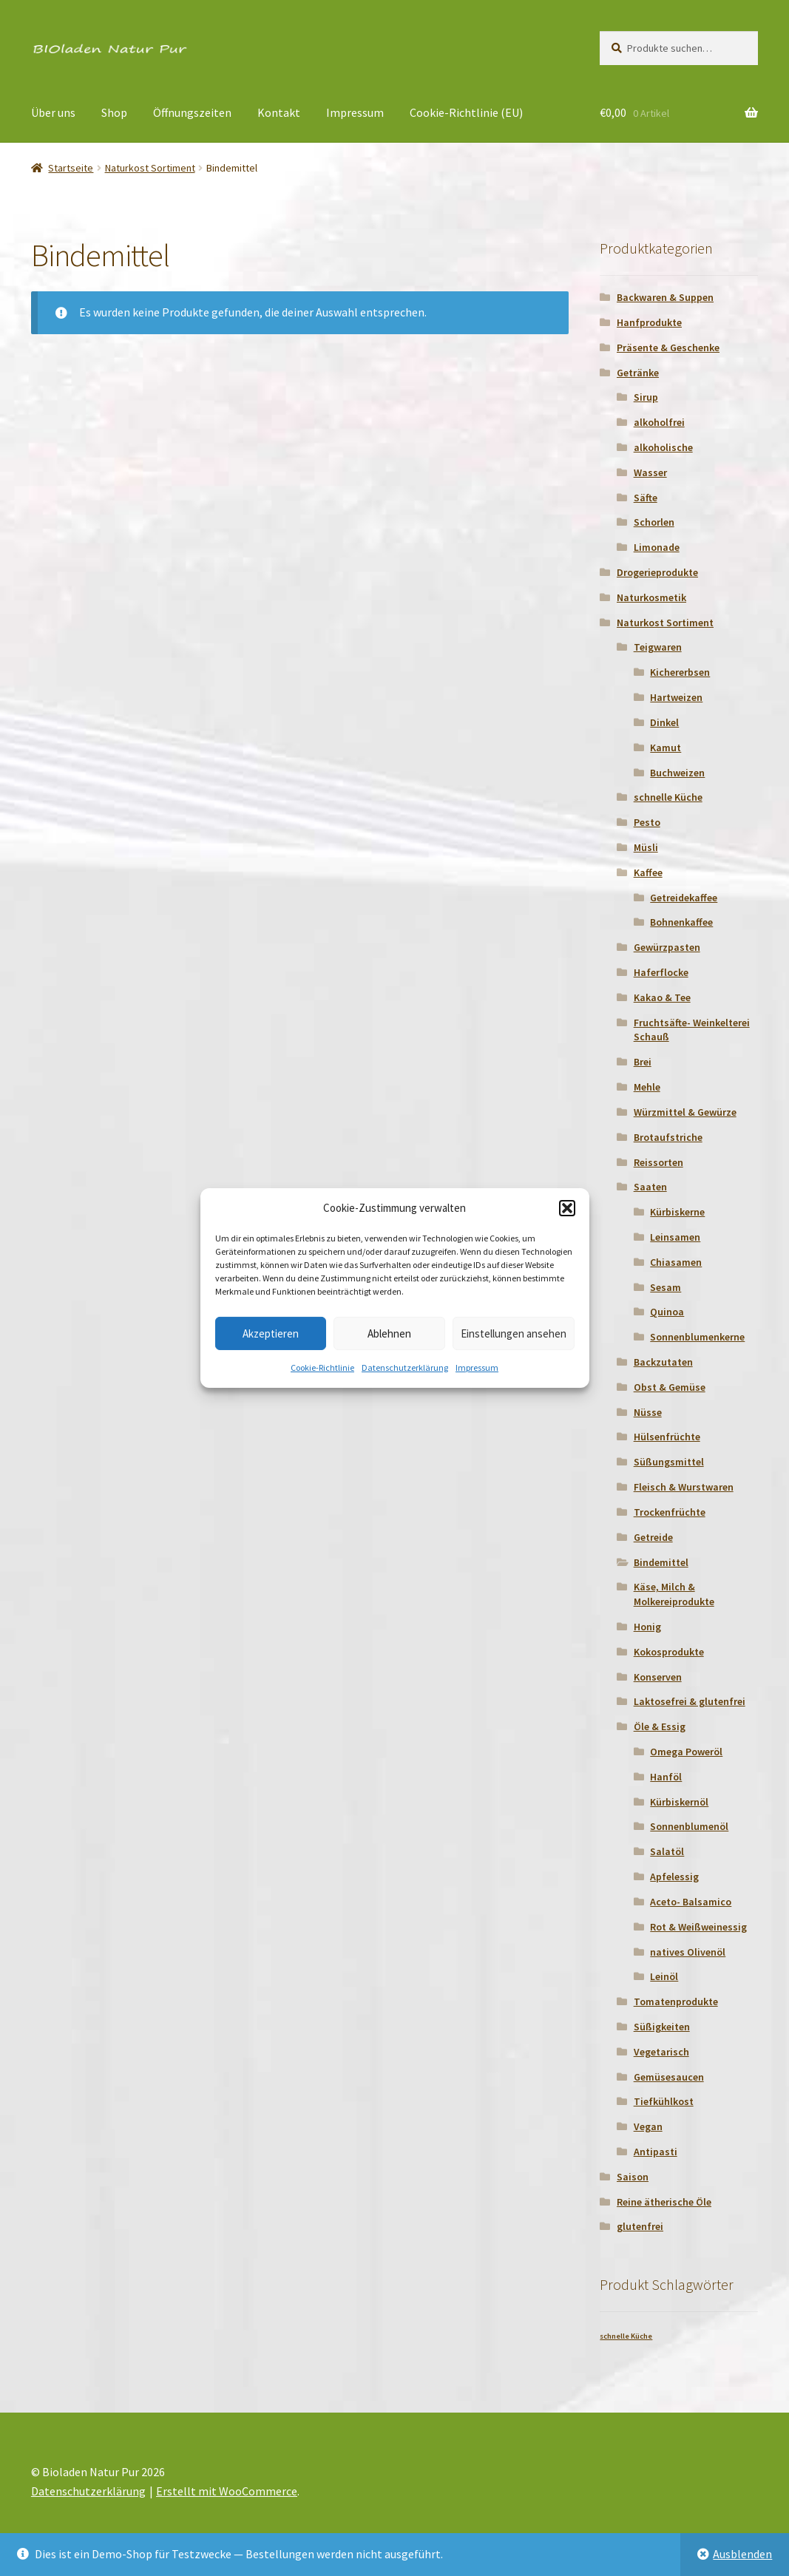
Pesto (647, 822)
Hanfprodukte (649, 322)
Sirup (646, 397)
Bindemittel (661, 1562)
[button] (567, 1208)
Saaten (650, 1186)
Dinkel (664, 722)
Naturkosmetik (651, 597)
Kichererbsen (680, 672)
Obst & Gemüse (669, 1387)
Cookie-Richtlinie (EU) (466, 112)
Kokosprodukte (669, 1651)
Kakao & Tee (662, 997)
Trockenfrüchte (669, 1512)
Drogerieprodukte (657, 572)
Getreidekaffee (683, 897)
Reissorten (658, 1162)
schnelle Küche (668, 797)
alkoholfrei (659, 422)
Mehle (647, 1087)
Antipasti (655, 2151)
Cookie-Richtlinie (322, 1367)
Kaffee (648, 872)
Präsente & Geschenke (668, 347)
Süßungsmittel (669, 1461)
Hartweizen (676, 697)
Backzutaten (663, 1362)
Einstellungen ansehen (513, 1333)
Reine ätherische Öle (664, 2202)
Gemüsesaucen (669, 2077)
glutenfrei (640, 2226)
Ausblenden (742, 2553)
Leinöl (664, 1976)
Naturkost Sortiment (150, 167)
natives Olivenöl (687, 1952)
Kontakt (278, 112)
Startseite (70, 167)
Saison (633, 2176)
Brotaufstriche (668, 1137)
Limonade (657, 547)
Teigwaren (658, 647)
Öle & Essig (659, 1726)
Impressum (477, 1367)
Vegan (648, 2126)
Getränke (638, 372)
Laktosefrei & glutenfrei (689, 1701)
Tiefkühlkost (664, 2101)
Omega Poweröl (686, 1751)
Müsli (646, 847)
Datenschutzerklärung (405, 1367)
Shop (114, 112)
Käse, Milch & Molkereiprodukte (674, 1594)
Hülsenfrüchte (667, 1436)
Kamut (665, 747)
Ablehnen (389, 1333)
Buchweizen (677, 772)
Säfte (645, 497)
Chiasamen (676, 1262)
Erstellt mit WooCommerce (226, 2491)
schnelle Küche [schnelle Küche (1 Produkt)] (626, 2336)
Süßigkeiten (662, 2026)
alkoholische (663, 447)
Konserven (658, 1677)
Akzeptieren (271, 1333)
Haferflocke (661, 972)
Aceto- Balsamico (690, 1901)
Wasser (650, 472)
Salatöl (667, 1851)
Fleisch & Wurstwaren (684, 1487)
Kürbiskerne (677, 1211)
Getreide (653, 1537)
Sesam (665, 1287)
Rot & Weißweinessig (698, 1926)
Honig (647, 1626)
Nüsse (648, 1412)
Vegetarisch (661, 2051)
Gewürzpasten (667, 947)
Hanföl (666, 1776)
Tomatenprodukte (676, 2001)
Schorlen (654, 522)
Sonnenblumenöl (689, 1826)
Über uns (53, 112)
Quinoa (667, 1311)
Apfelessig (674, 1876)
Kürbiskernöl (679, 1802)
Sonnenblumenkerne (697, 1336)
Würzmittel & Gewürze (685, 1112)
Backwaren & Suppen (665, 297)
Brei (642, 1061)
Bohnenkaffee (681, 922)
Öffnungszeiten (192, 112)
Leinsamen (675, 1237)
